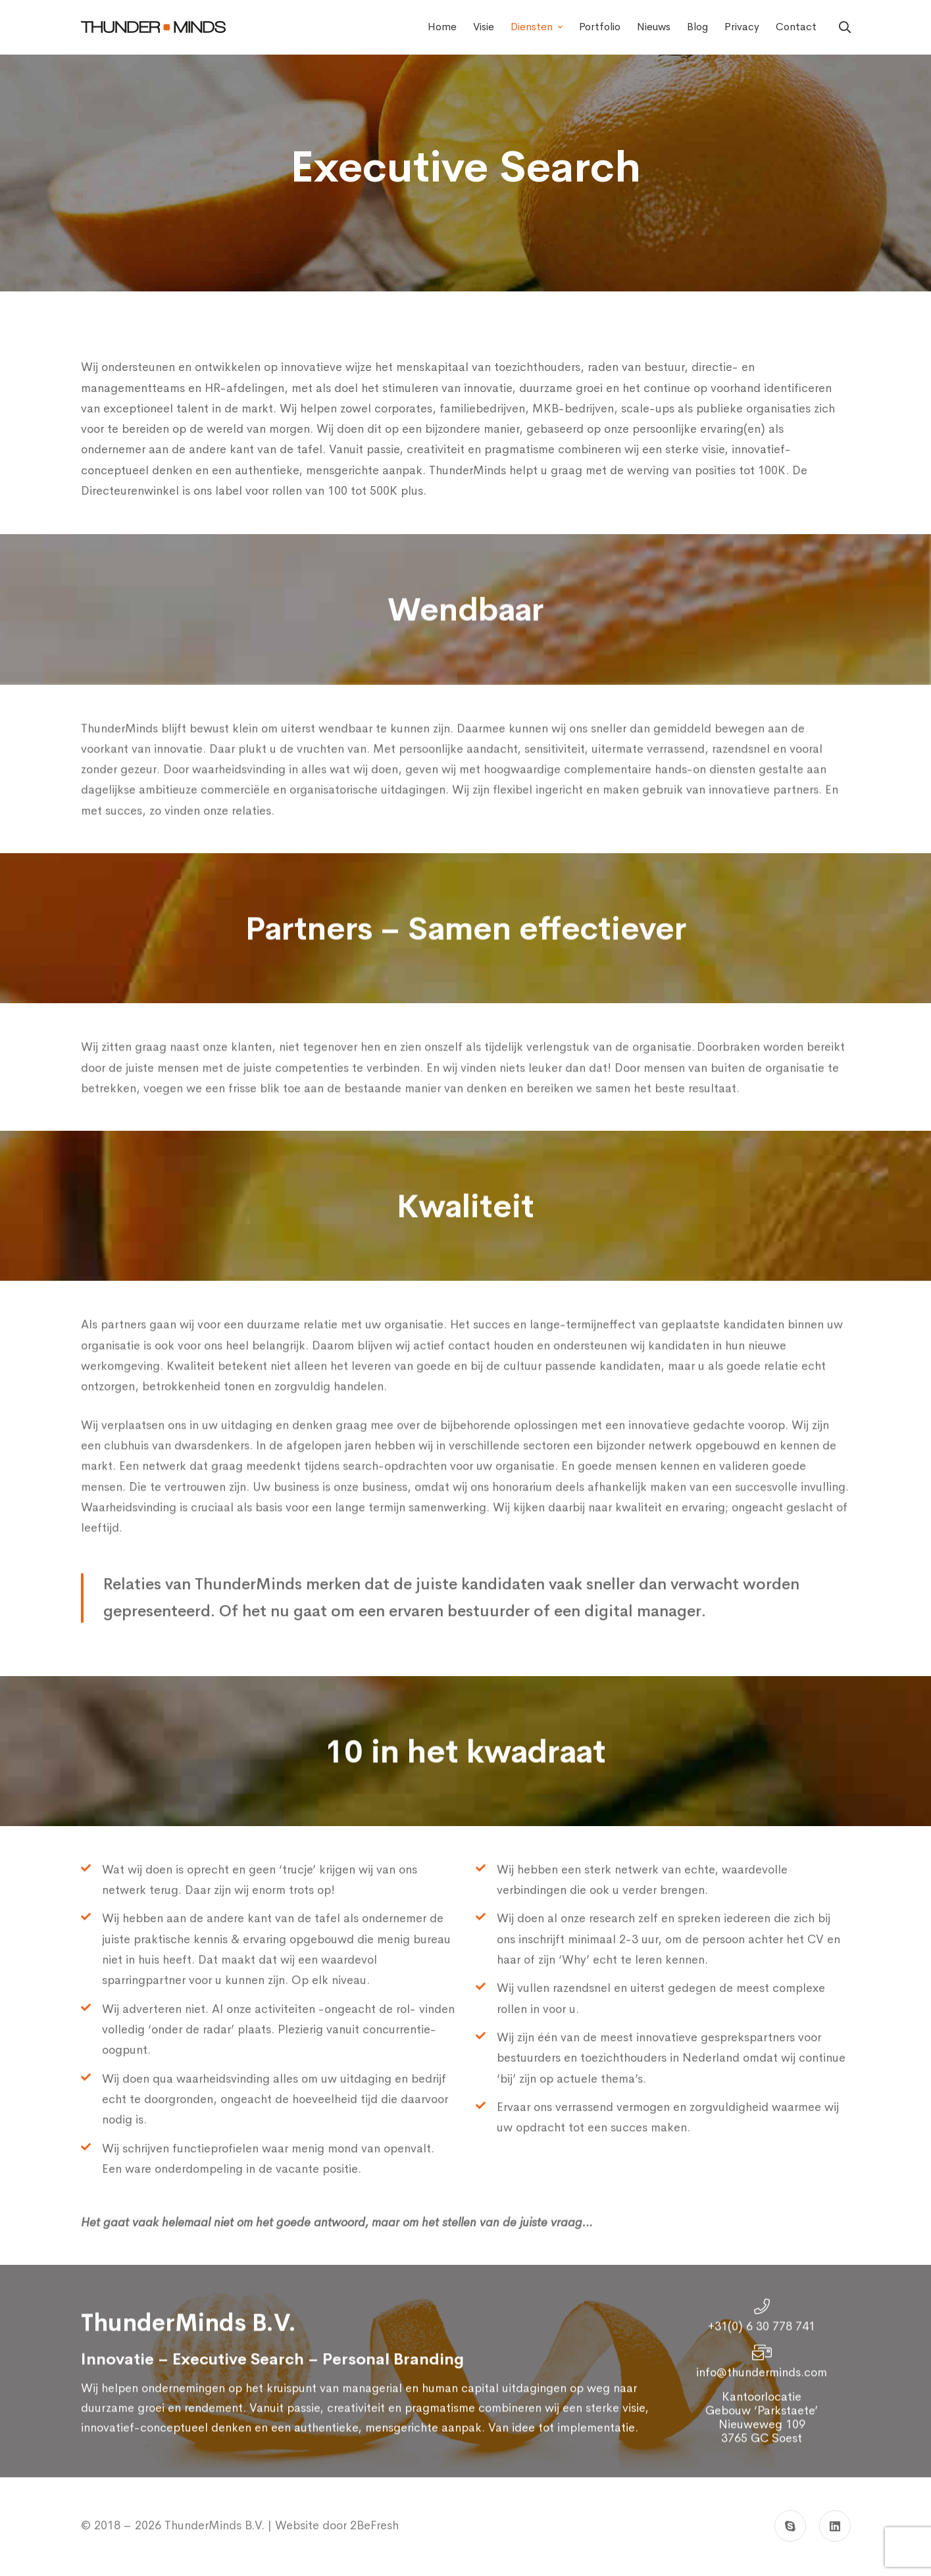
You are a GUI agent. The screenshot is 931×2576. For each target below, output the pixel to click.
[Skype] (790, 2526)
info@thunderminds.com (761, 2405)
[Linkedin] (835, 2526)
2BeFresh (373, 2525)
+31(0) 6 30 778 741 (761, 2360)
